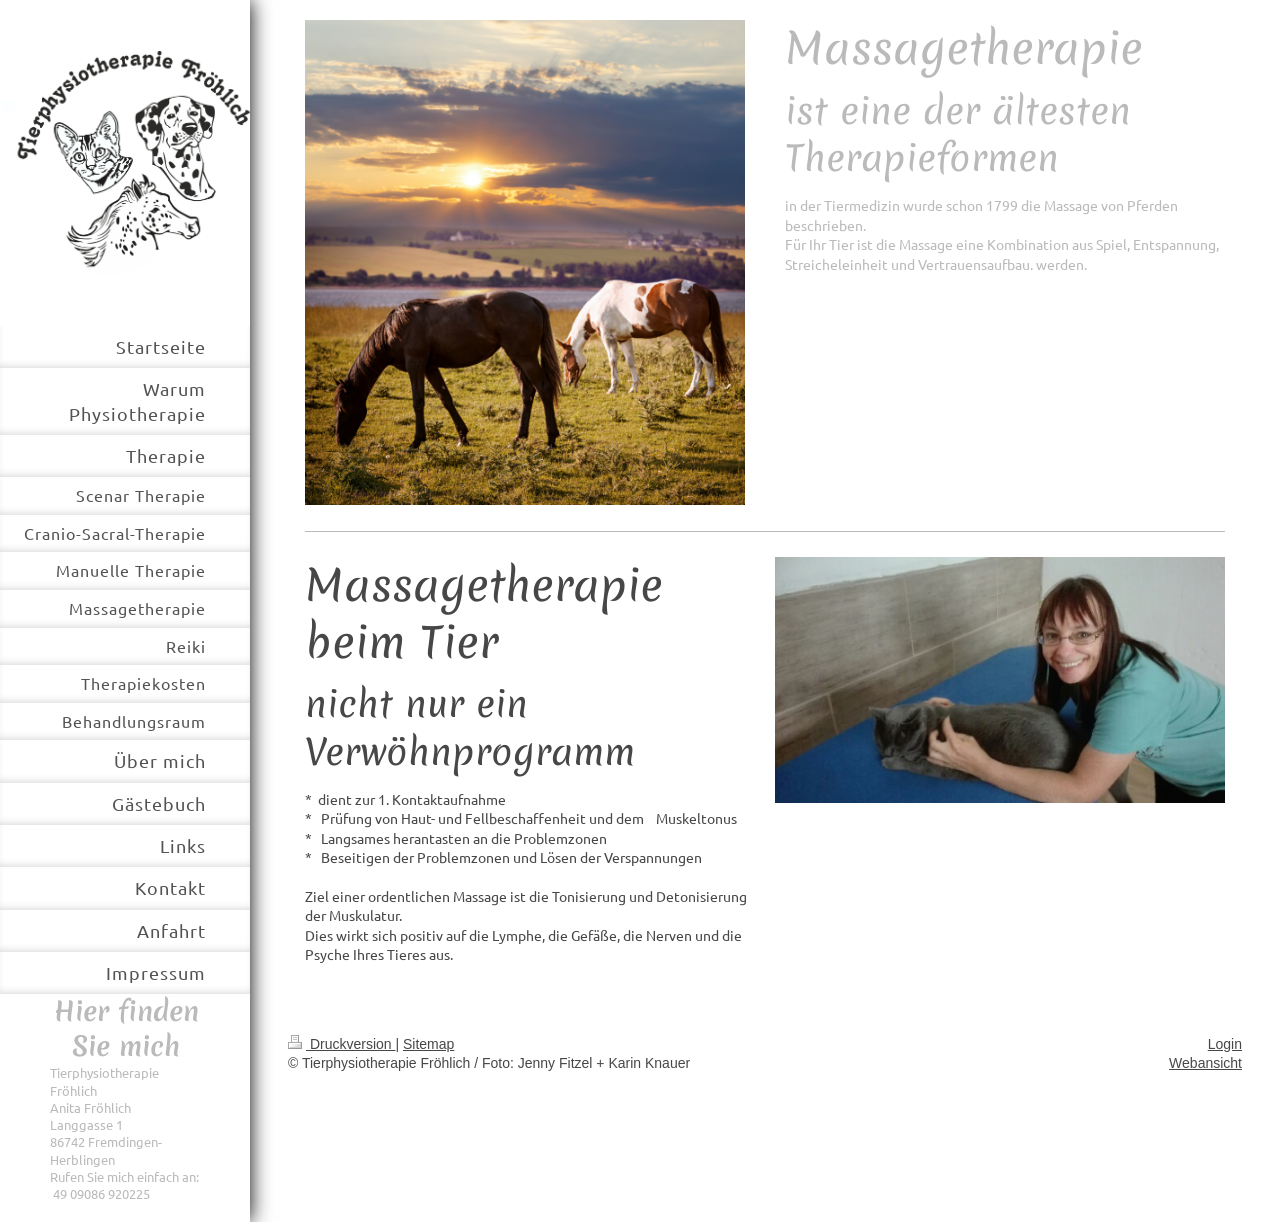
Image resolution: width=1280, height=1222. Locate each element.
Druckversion (341, 1044)
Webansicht (1205, 1063)
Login (1225, 1044)
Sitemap (428, 1044)
